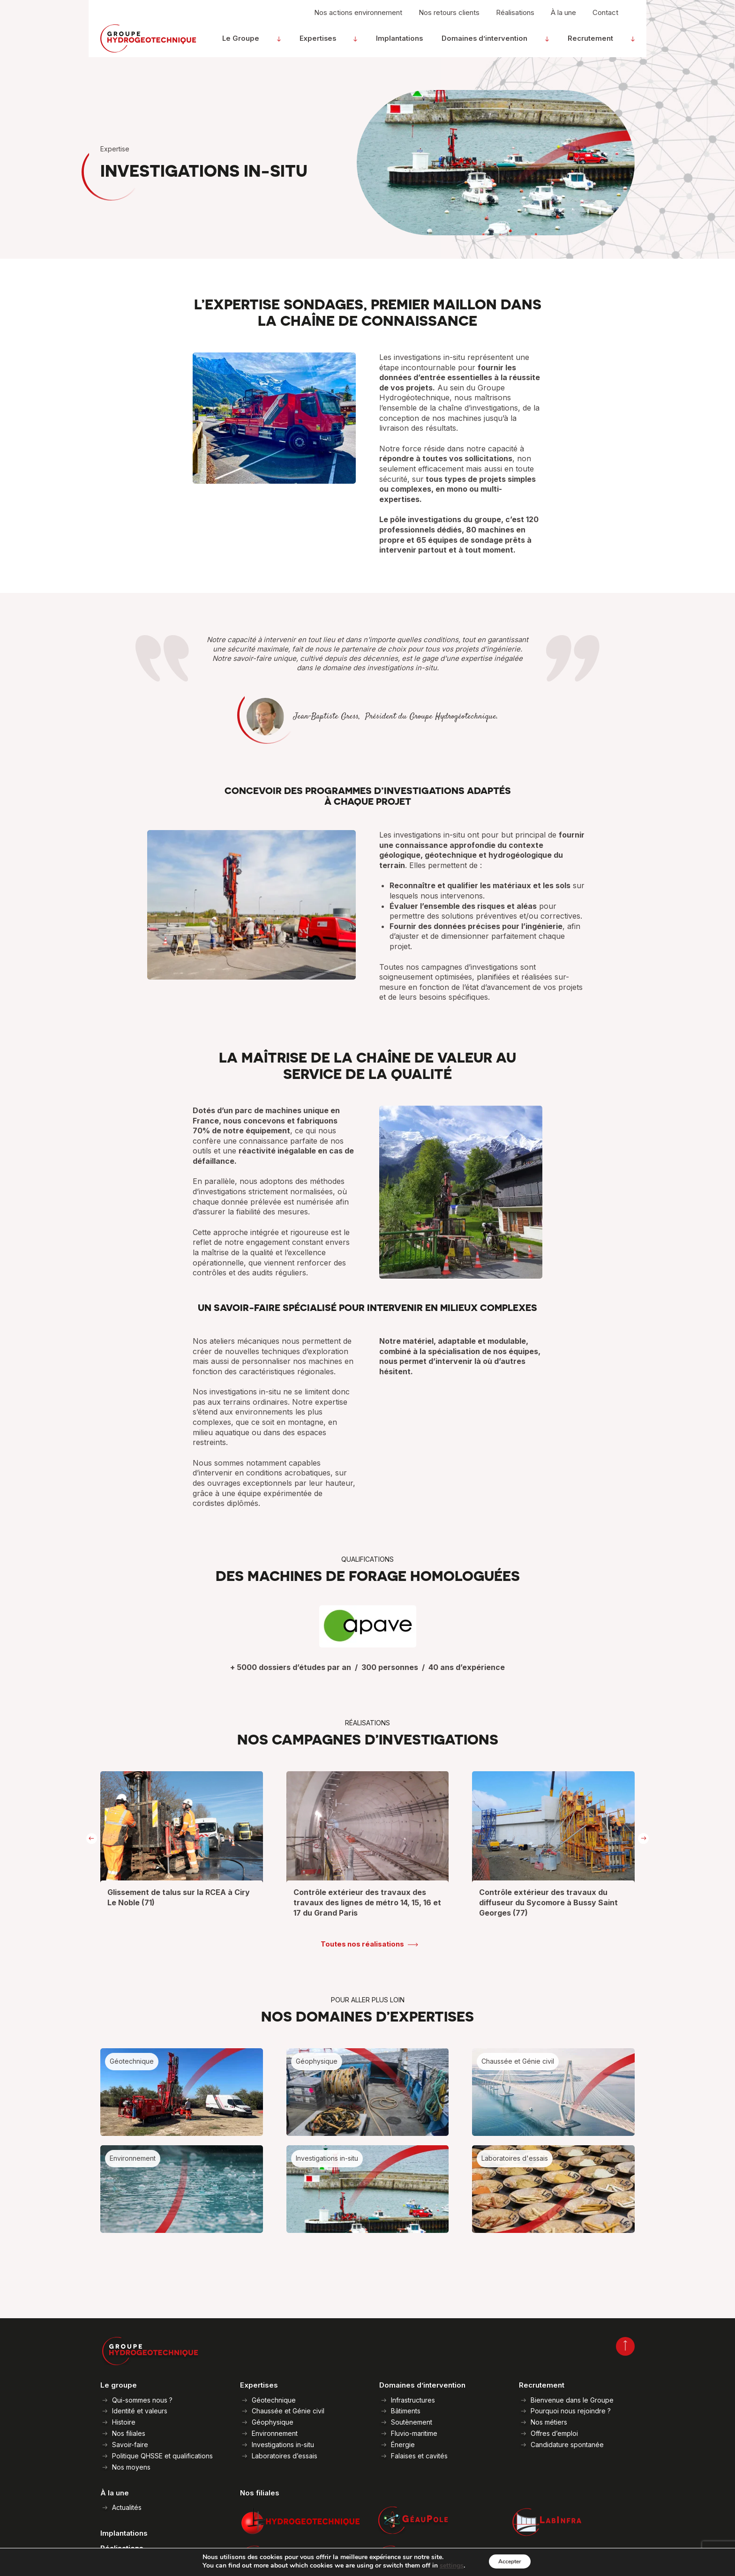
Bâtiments (405, 2411)
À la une (563, 17)
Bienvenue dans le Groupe (572, 2400)
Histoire (123, 2422)
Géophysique (272, 2422)
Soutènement (411, 2422)
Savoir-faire (130, 2445)
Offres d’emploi (554, 2433)
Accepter (510, 2561)
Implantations (418, 43)
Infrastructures (413, 2400)
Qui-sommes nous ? (142, 2400)
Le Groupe (282, 43)
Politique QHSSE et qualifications (162, 2456)
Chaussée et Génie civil (288, 2411)
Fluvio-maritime (414, 2433)
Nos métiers (549, 2422)
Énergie (403, 2445)
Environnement (275, 2433)
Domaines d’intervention (507, 43)
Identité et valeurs (139, 2411)
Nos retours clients (449, 17)
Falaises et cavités (419, 2456)
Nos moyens (131, 2467)
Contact (605, 17)
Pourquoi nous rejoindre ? (571, 2411)
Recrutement (603, 43)
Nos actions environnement (358, 17)
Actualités (127, 2507)
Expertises (347, 43)
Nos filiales (128, 2433)
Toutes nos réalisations (362, 1943)
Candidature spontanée (567, 2445)
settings (445, 2565)
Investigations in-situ (283, 2445)
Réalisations (515, 17)
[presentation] (91, 1838)
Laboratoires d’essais (284, 2456)
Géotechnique (274, 2400)
